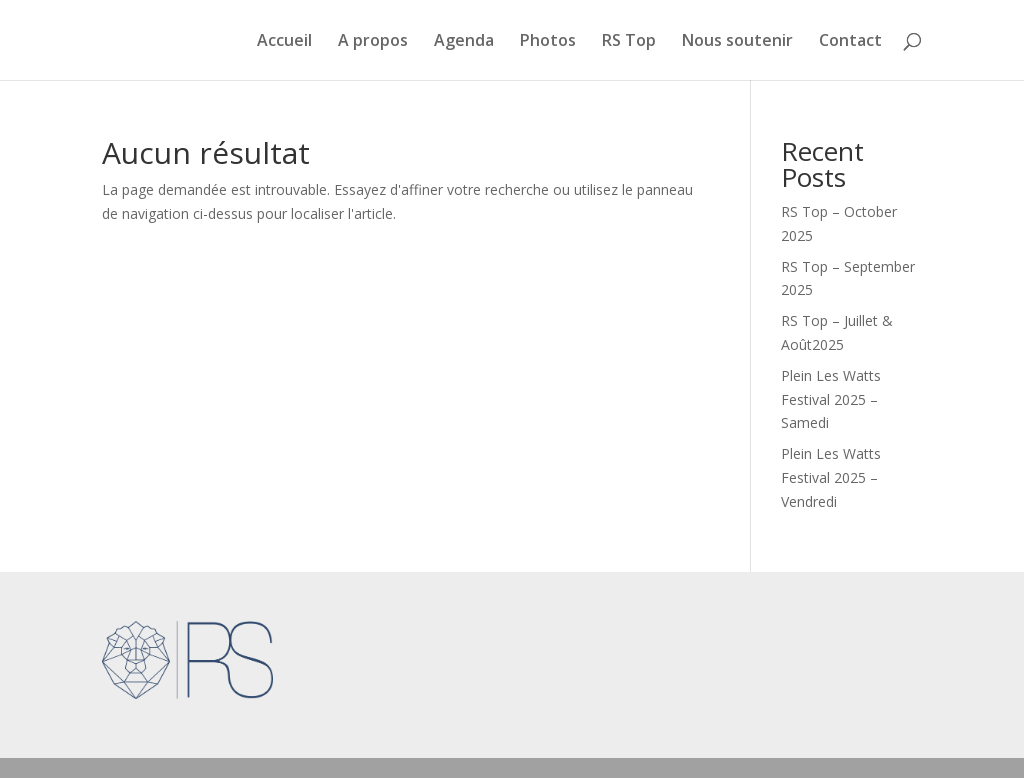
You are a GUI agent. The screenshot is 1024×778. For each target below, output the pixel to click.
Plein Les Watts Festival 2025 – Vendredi (831, 477)
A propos (373, 42)
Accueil (284, 42)
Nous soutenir (737, 42)
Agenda (464, 42)
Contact (850, 42)
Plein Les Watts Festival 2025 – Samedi (831, 399)
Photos (548, 42)
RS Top (629, 42)
